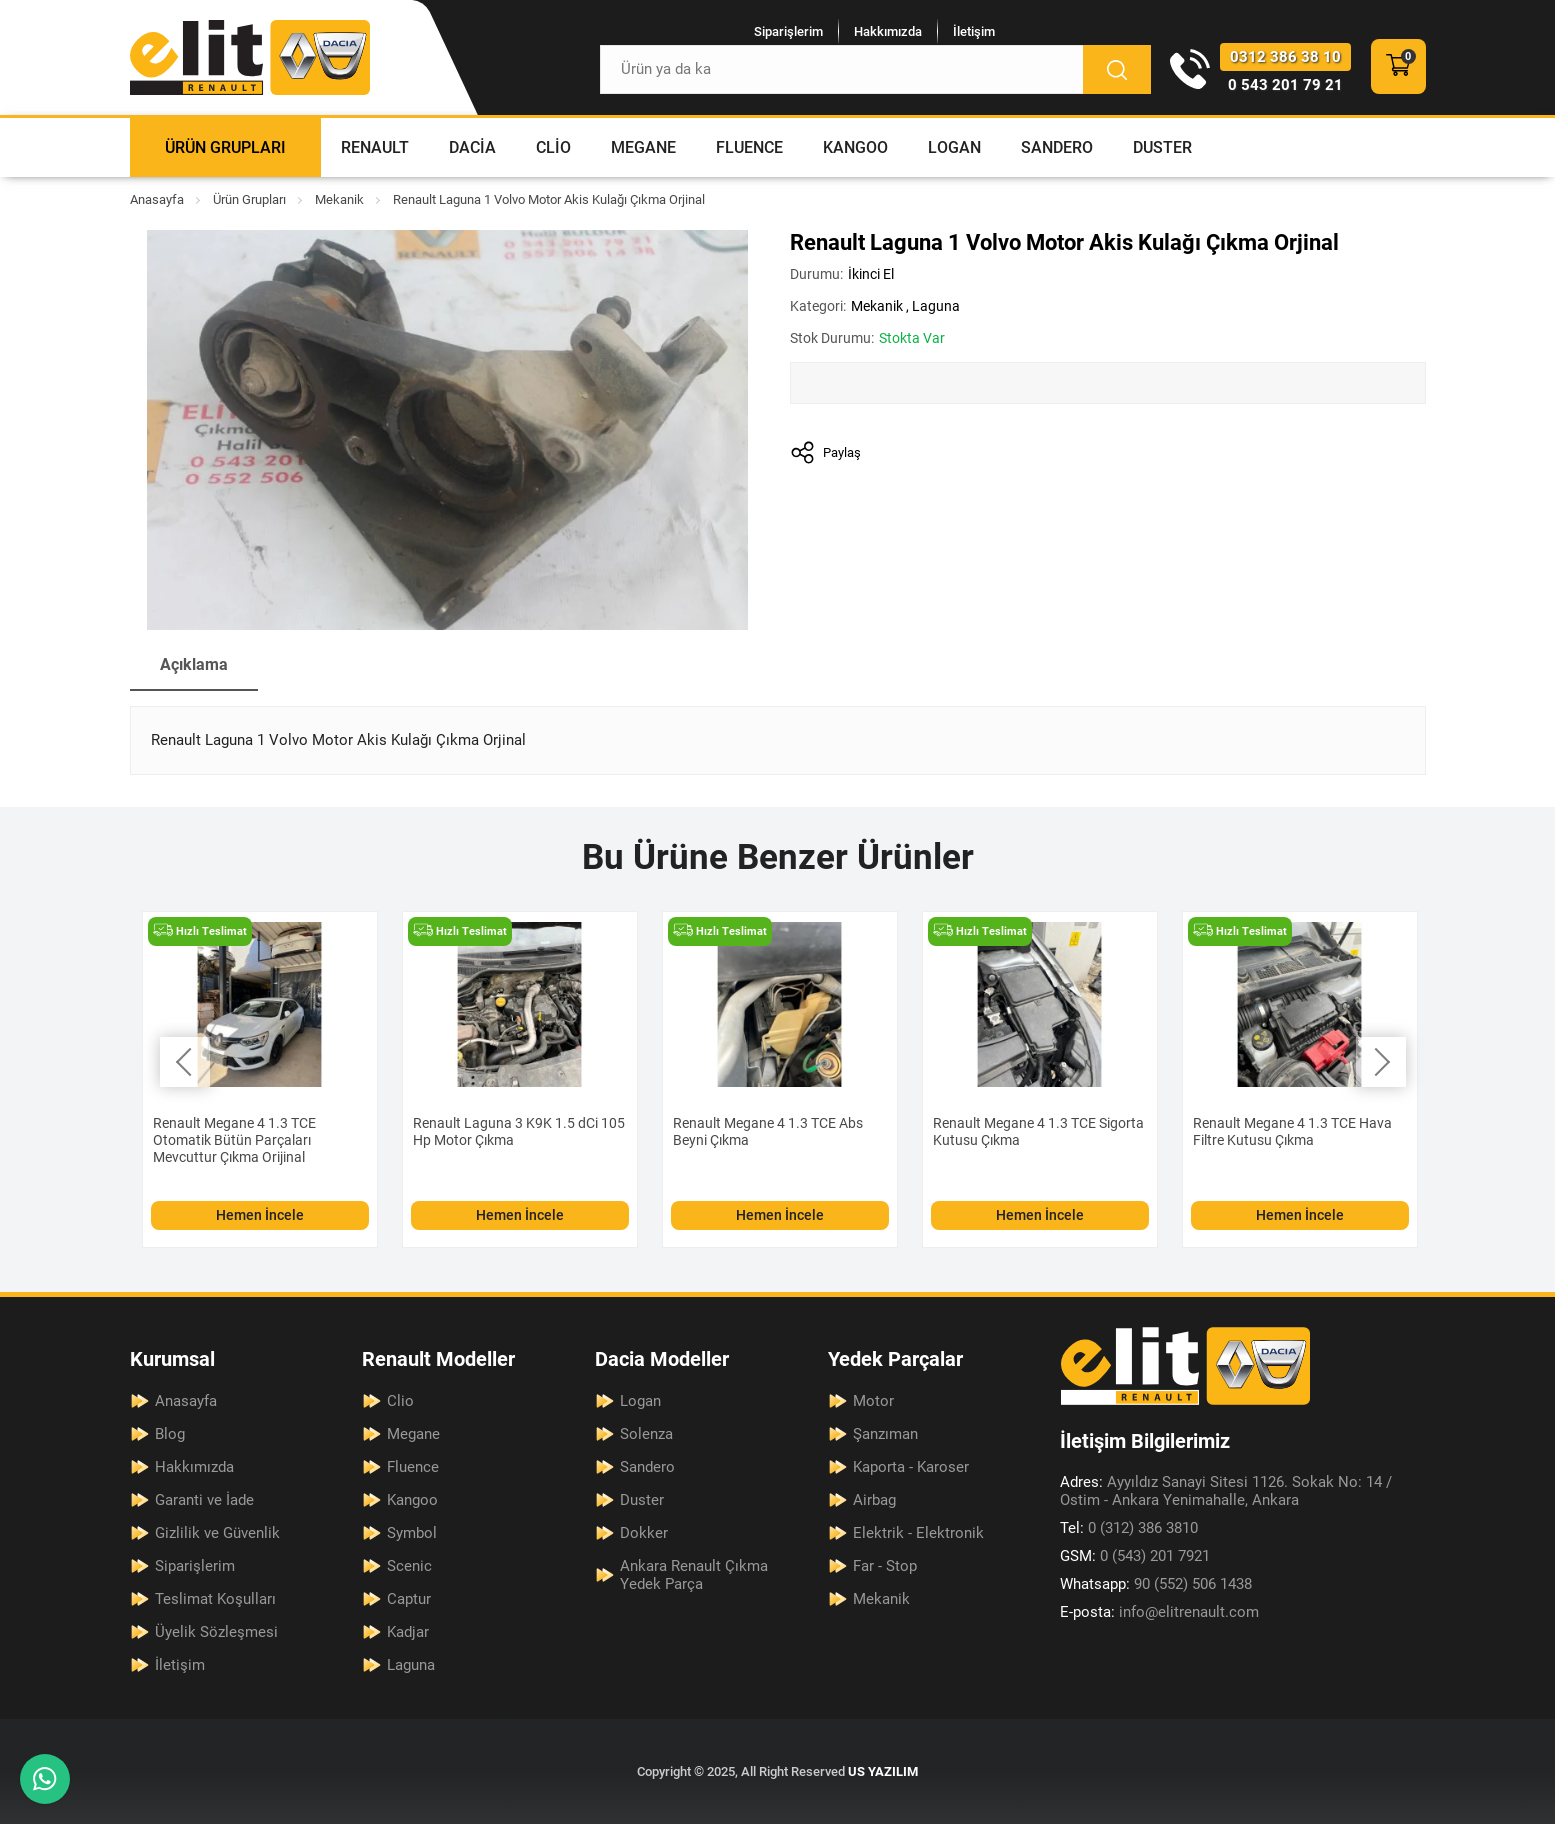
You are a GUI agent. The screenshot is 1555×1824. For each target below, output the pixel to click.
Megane (643, 147)
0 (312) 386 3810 (1129, 1528)
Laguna (936, 306)
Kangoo (855, 147)
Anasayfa (157, 199)
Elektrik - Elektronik (918, 1533)
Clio (553, 147)
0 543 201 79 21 (1285, 85)
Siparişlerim (788, 31)
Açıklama (194, 664)
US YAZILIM (883, 1771)
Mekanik (339, 199)
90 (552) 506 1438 (1156, 1584)
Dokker (644, 1533)
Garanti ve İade (204, 1500)
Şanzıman (885, 1434)
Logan (954, 147)
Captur (409, 1599)
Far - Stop (885, 1566)
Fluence (749, 147)
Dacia (472, 147)
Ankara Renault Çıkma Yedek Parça (694, 1575)
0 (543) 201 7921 (1135, 1556)
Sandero (1057, 147)
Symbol (412, 1533)
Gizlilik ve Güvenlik (217, 1533)
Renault (375, 147)
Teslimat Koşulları (215, 1599)
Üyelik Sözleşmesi (216, 1632)
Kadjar (408, 1632)
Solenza (646, 1434)
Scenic (409, 1566)
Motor (873, 1401)
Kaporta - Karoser (911, 1467)
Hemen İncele (260, 1215)
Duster (1162, 147)
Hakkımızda (888, 31)
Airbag (874, 1500)
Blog (170, 1434)
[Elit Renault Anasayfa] (250, 57)
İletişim (974, 31)
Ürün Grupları (225, 147)
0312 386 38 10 (1285, 57)
